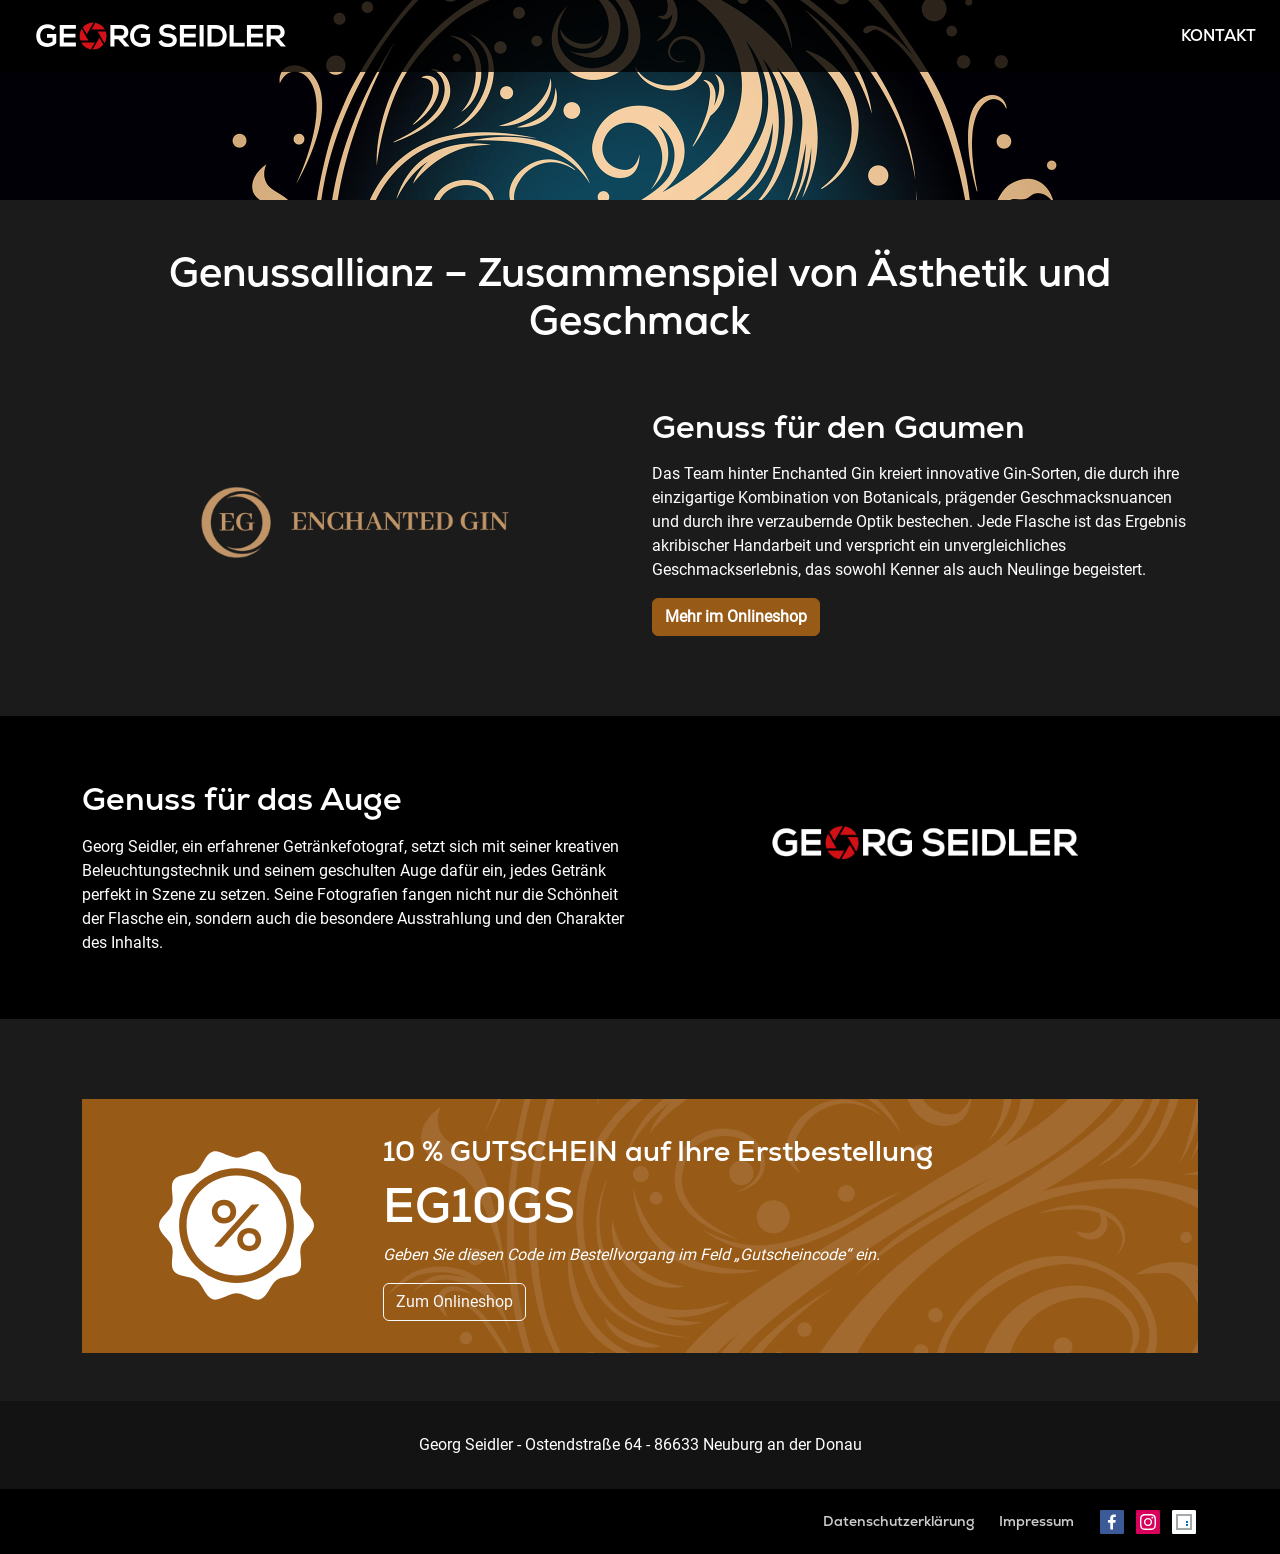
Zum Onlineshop (454, 1301)
